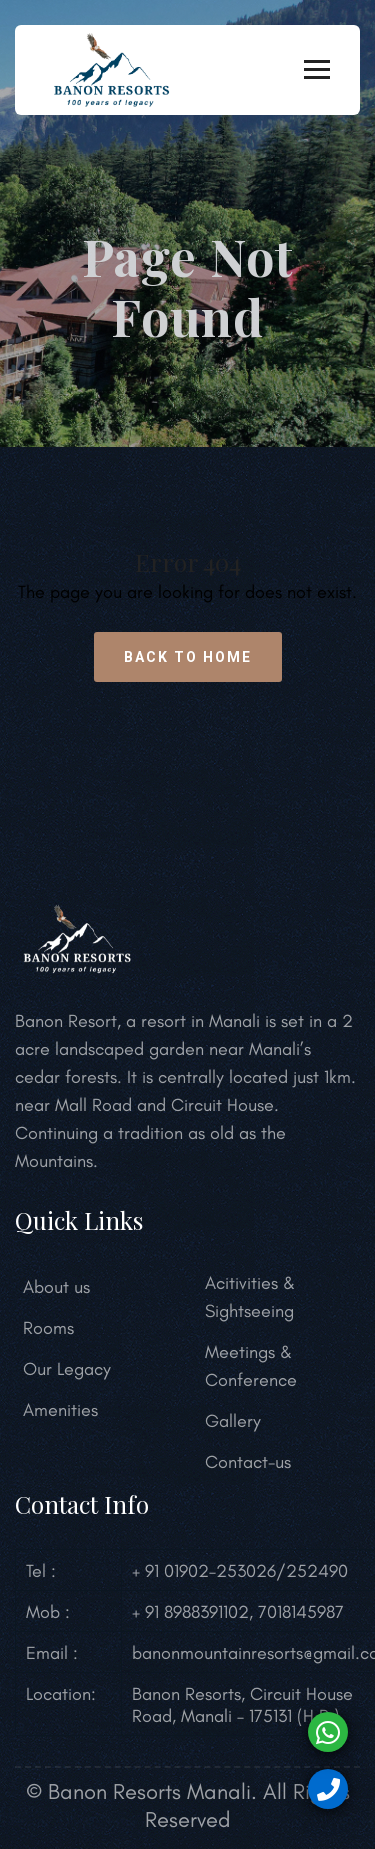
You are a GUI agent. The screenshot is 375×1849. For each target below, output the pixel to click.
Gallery (233, 1421)
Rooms (48, 1328)
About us (56, 1287)
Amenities (60, 1410)
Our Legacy (67, 1369)
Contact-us (248, 1462)
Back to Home (188, 657)
